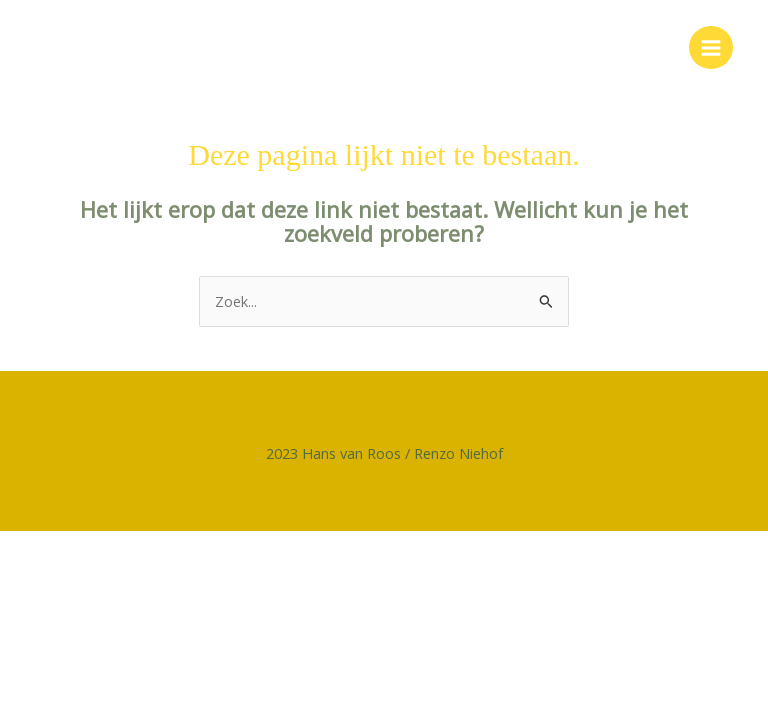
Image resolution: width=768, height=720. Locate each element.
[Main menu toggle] (711, 48)
